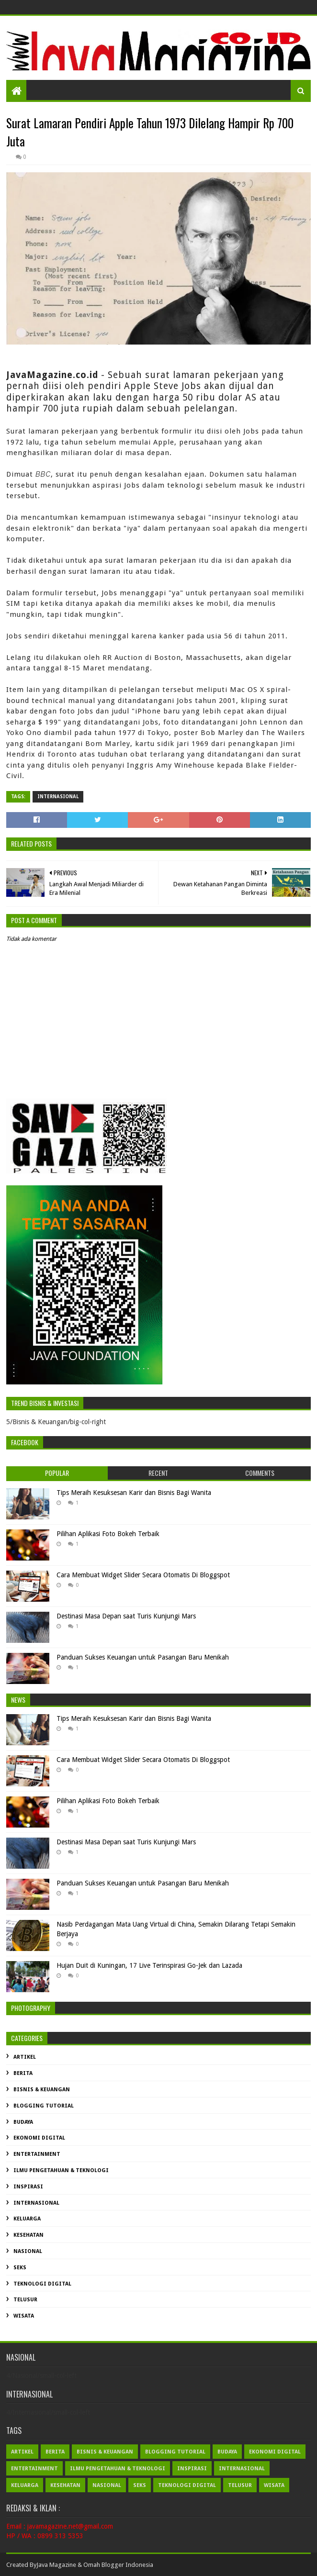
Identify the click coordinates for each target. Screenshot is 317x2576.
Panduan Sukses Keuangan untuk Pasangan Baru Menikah (143, 1657)
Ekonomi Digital (39, 2138)
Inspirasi (28, 2187)
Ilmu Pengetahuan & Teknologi (61, 2170)
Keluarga (27, 2219)
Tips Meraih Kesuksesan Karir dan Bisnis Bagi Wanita (134, 1492)
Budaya (23, 2122)
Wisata (23, 2316)
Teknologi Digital (42, 2284)
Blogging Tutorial (43, 2106)
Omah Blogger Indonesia (118, 2564)
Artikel (24, 2057)
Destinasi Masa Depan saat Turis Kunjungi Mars (126, 1616)
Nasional (27, 2251)
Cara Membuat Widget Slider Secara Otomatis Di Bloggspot (143, 1575)
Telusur (25, 2300)
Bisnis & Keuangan (41, 2089)
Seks (19, 2267)
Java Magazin (54, 2564)
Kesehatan (28, 2235)
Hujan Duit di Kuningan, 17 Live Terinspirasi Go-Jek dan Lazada (149, 1965)
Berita (23, 2073)
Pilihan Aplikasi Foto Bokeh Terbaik (108, 1534)
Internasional (58, 796)
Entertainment (36, 2154)
